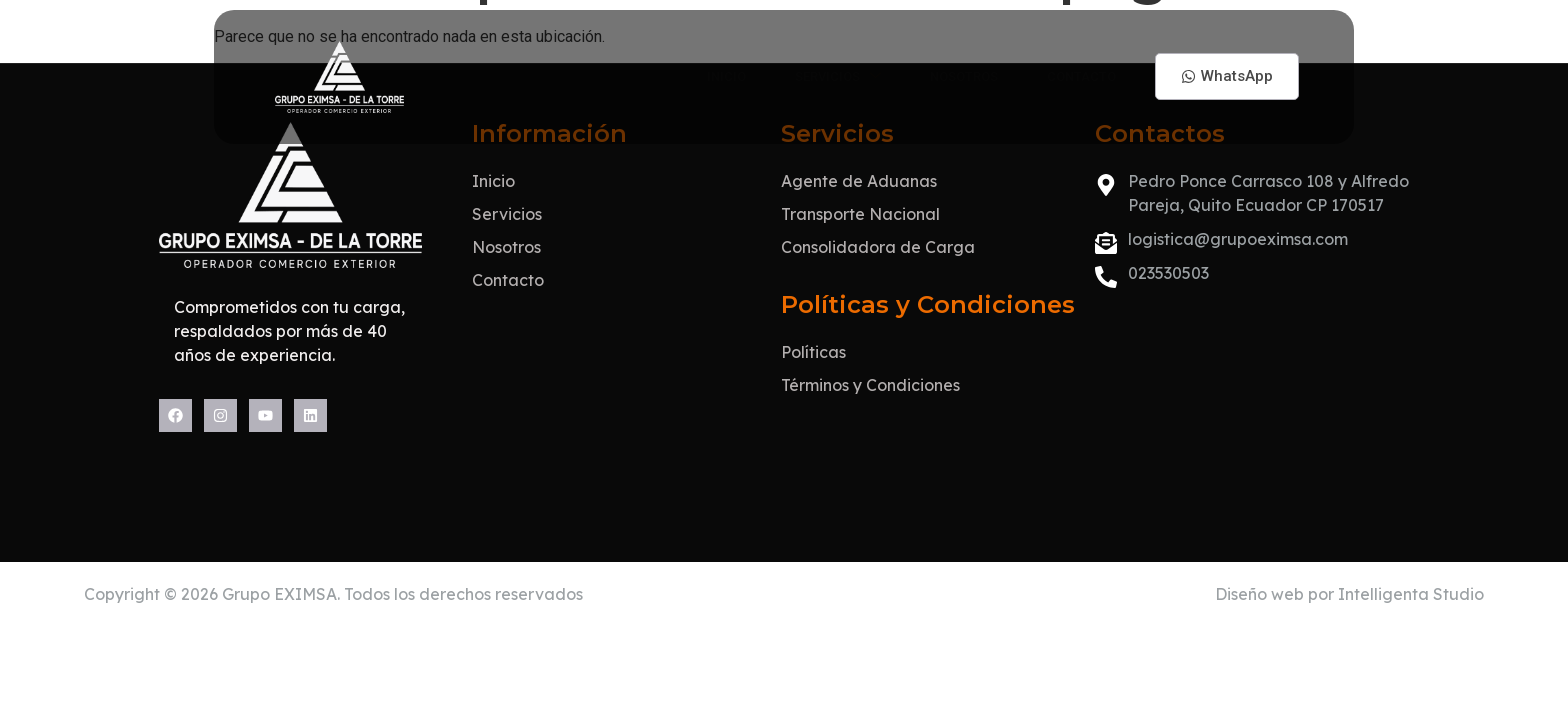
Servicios (791, 71)
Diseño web (1259, 679)
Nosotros (939, 71)
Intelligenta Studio (1411, 679)
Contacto (1080, 71)
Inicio (661, 71)
